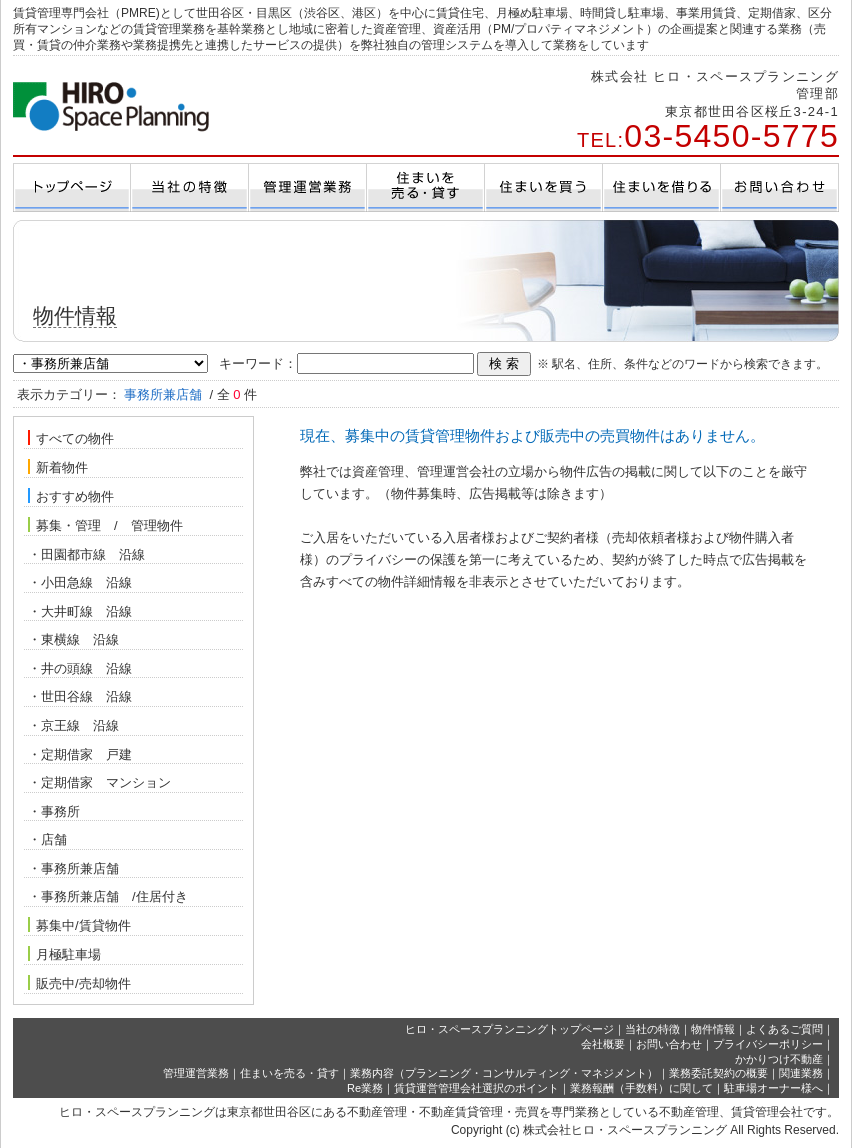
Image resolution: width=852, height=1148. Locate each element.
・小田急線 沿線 (83, 582)
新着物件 (58, 467)
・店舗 (47, 839)
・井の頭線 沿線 (80, 668)
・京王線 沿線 (73, 725)
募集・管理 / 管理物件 (105, 525)
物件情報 (713, 1029)
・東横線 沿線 (73, 639)
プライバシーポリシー (768, 1044)
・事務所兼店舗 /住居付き (108, 896)
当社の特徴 (652, 1029)
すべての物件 (71, 438)
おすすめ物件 (71, 496)
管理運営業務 (196, 1073)
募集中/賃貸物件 (79, 925)
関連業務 (801, 1073)
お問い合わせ (669, 1044)
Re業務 (365, 1088)
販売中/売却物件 (79, 983)
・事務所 (54, 811)
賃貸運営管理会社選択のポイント (476, 1088)
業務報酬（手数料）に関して (641, 1088)
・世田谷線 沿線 (80, 696)
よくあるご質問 (784, 1029)
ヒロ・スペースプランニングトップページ (509, 1029)
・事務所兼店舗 (73, 868)
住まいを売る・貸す (289, 1073)
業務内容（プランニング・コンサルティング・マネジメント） (504, 1073)
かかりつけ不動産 (779, 1059)
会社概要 (603, 1044)
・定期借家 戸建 (80, 754)
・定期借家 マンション (99, 782)
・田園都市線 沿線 (88, 554)
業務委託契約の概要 (718, 1073)
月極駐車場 (64, 954)
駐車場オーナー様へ (773, 1088)
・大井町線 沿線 (82, 611)
